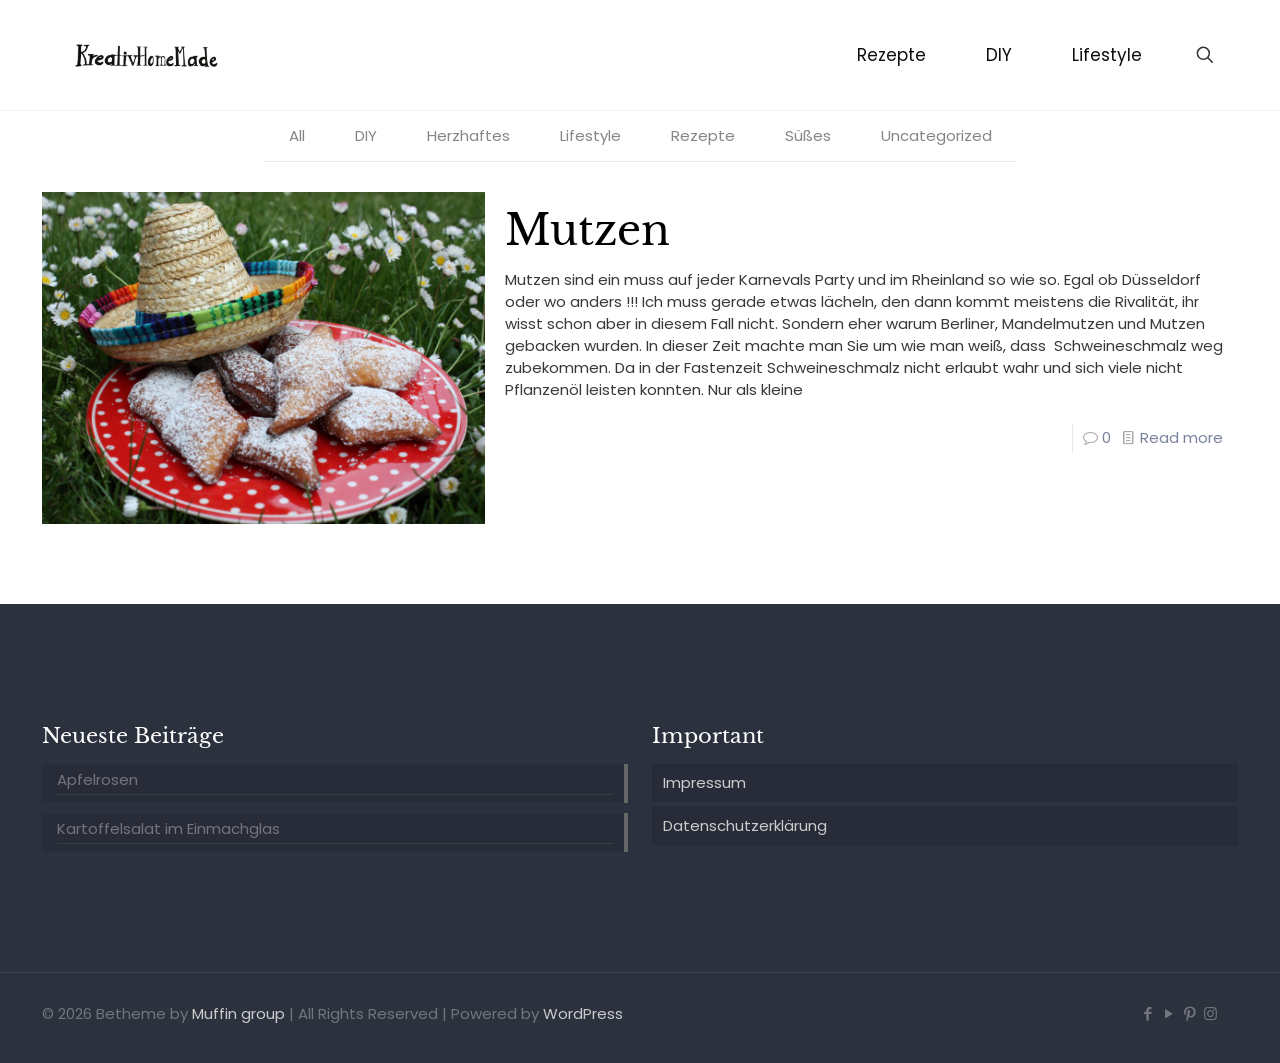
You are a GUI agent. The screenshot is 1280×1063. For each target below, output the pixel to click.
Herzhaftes (468, 135)
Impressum (704, 782)
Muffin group (238, 1013)
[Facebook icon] (1147, 1013)
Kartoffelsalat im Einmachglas (168, 828)
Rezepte (703, 135)
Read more (1181, 437)
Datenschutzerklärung (745, 825)
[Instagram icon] (1210, 1013)
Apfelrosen (97, 779)
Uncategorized (936, 135)
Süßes (808, 135)
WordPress (583, 1013)
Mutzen (587, 230)
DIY (366, 135)
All (297, 135)
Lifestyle (590, 135)
